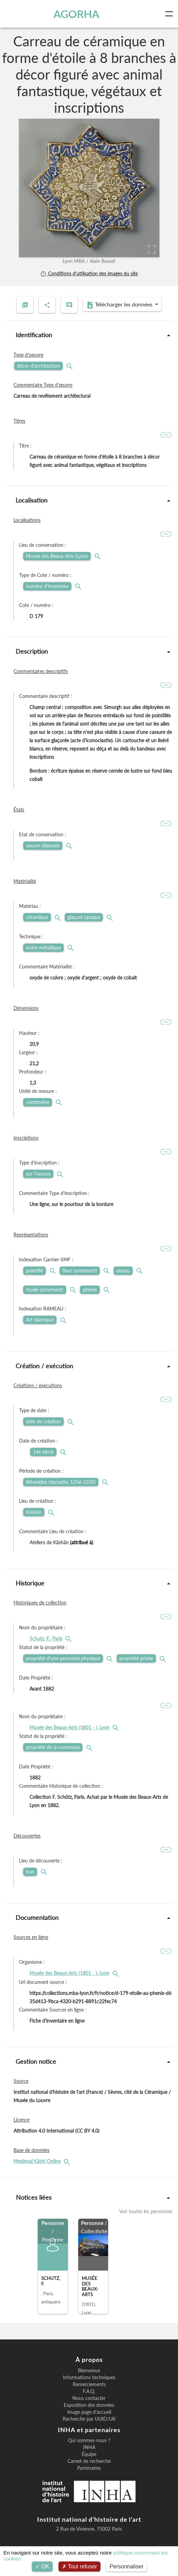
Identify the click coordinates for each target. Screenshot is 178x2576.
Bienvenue (89, 2370)
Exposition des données (89, 2405)
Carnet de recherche (89, 2461)
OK (42, 2566)
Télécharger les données (120, 305)
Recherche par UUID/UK (89, 2419)
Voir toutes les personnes (145, 2211)
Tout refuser (79, 2566)
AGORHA (76, 13)
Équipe (89, 2454)
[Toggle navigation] (170, 14)
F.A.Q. (89, 2391)
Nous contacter (89, 2398)
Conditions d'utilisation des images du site (88, 273)
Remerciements (89, 2384)
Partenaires (89, 2468)
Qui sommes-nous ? (89, 2440)
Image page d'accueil (89, 2412)
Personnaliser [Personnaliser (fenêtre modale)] (126, 2566)
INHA (89, 2447)
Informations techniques (89, 2377)
